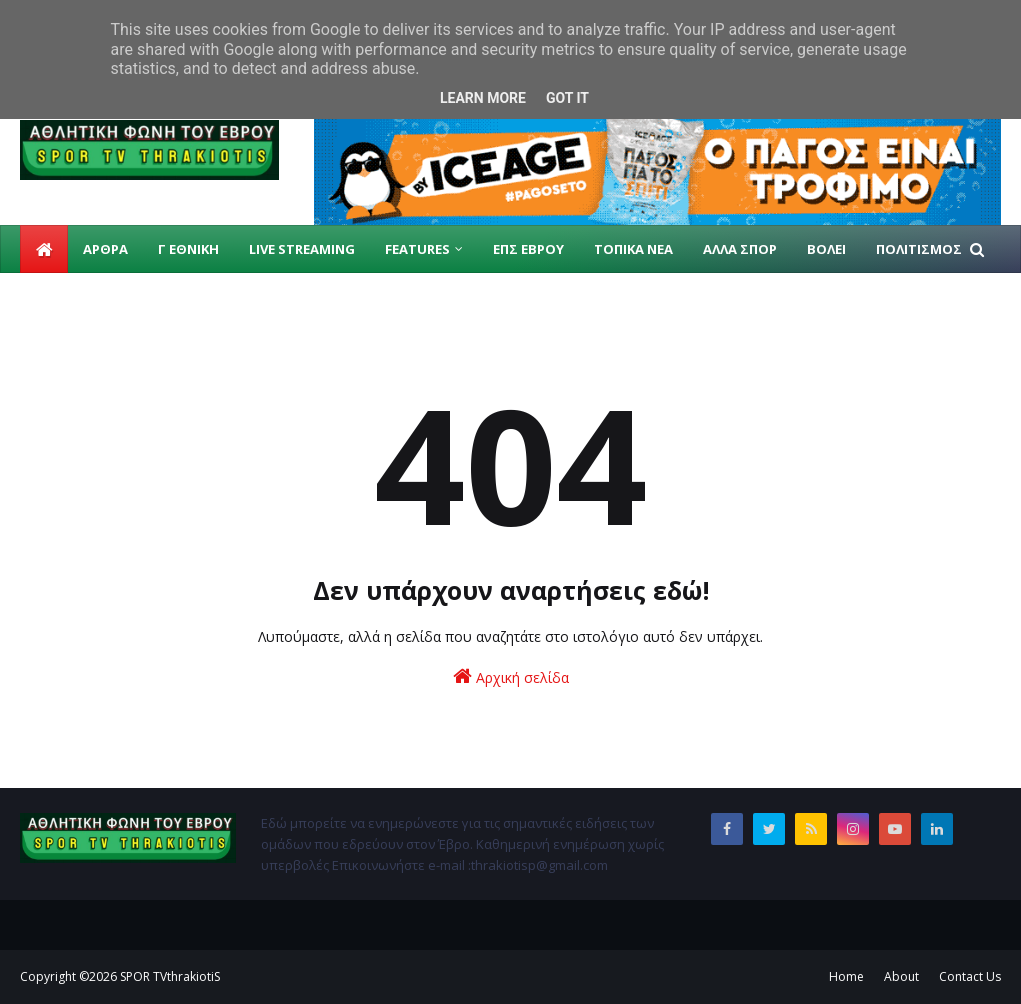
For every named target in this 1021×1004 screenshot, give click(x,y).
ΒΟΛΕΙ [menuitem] (826, 249)
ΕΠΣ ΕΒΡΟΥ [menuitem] (528, 249)
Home (846, 976)
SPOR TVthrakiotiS (170, 976)
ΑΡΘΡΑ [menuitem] (105, 249)
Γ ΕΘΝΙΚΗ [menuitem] (188, 249)
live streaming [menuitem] (302, 249)
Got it (567, 98)
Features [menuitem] (417, 249)
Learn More (483, 98)
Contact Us (970, 976)
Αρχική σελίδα (511, 676)
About (901, 976)
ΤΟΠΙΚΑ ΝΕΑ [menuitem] (633, 249)
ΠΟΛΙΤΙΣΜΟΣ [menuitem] (919, 249)
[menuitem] (44, 249)
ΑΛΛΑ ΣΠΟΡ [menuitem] (740, 249)
